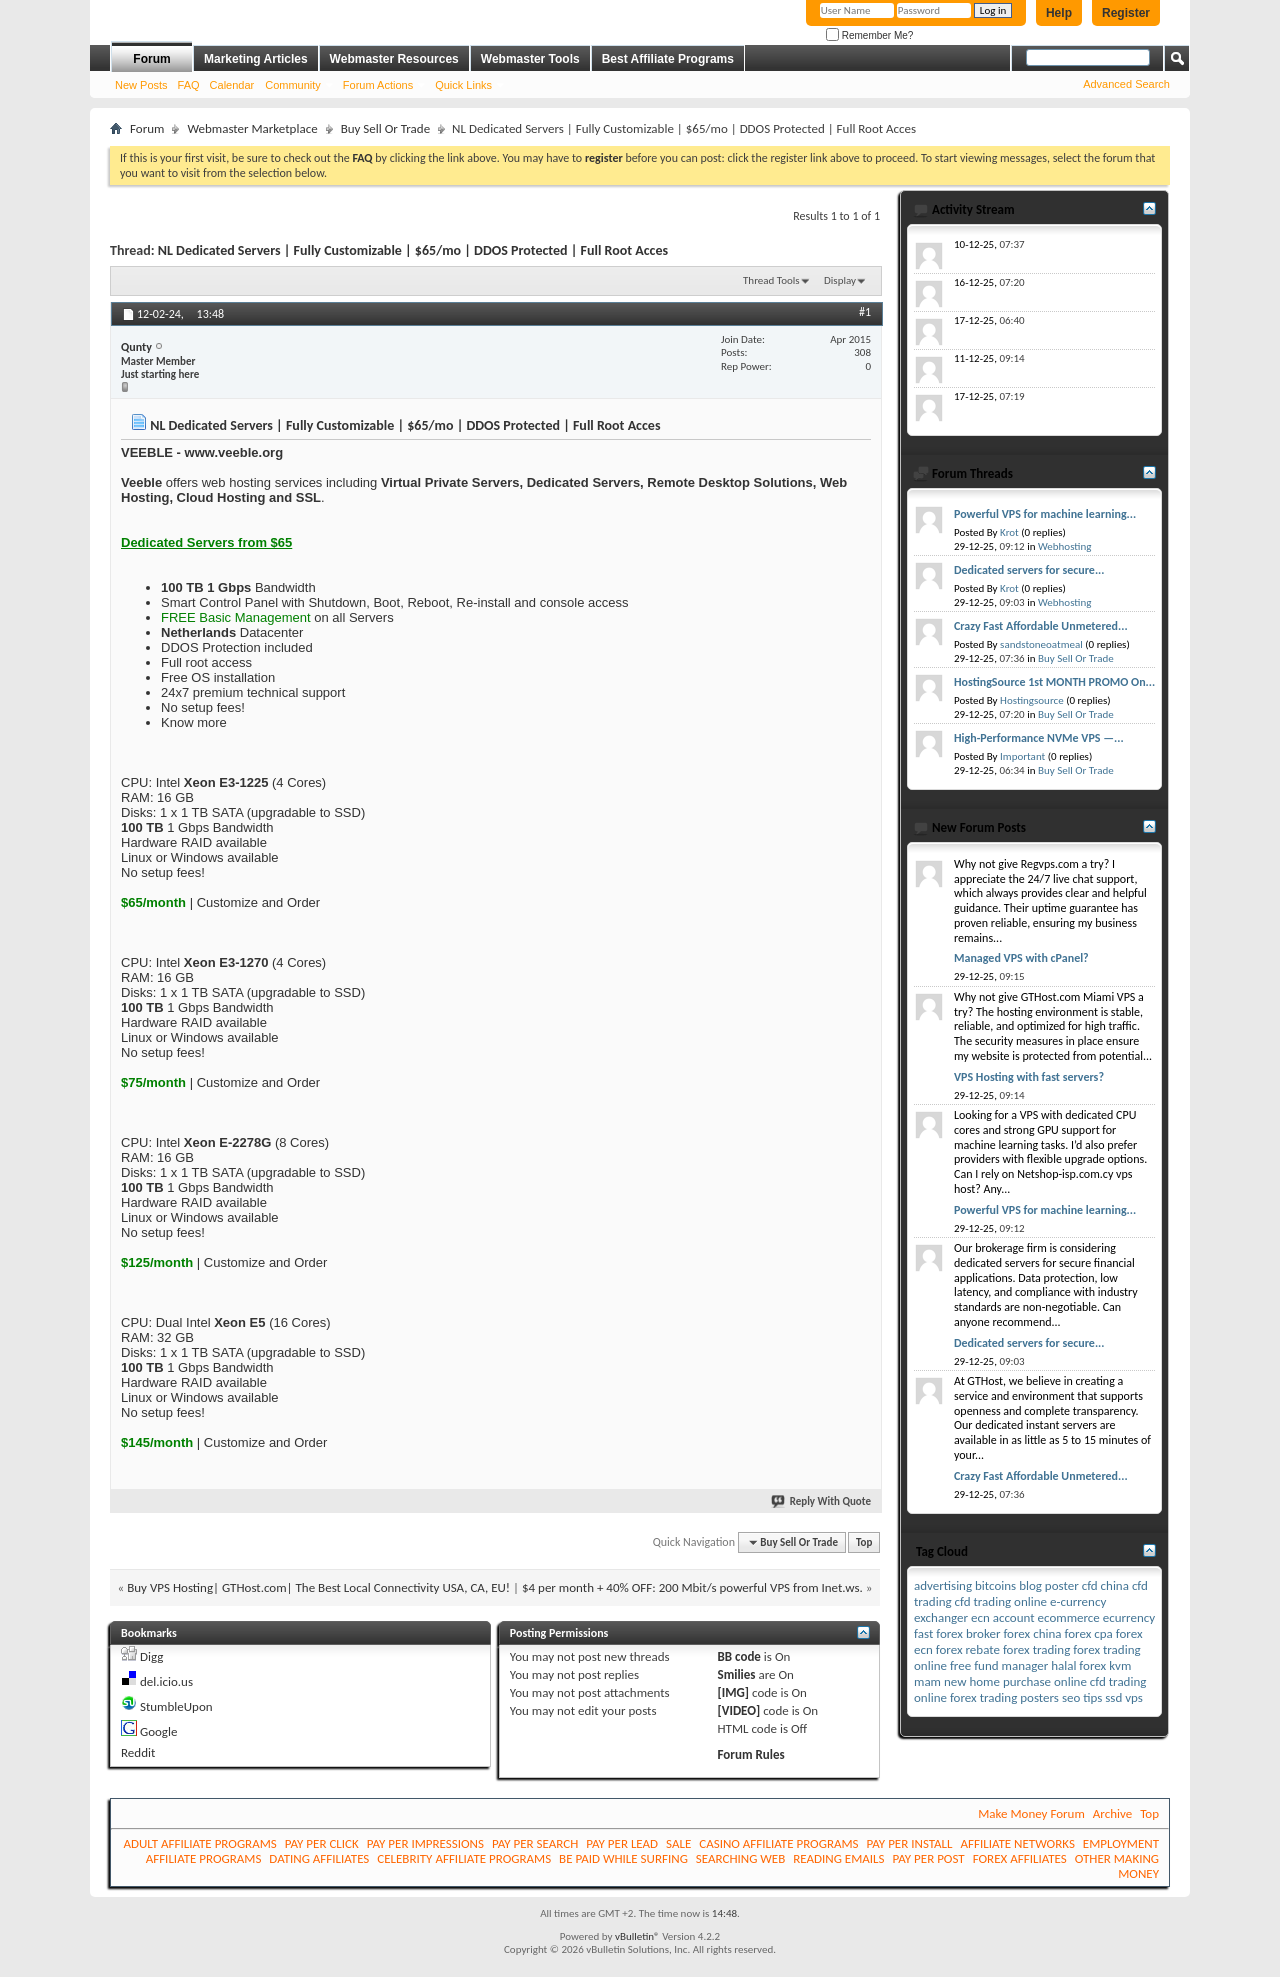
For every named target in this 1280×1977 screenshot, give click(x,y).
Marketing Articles (256, 59)
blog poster (1049, 1585)
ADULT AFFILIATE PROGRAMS (199, 1843)
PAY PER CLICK (322, 1843)
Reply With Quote (822, 1501)
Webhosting (1064, 546)
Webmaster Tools (530, 59)
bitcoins (995, 1585)
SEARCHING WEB (740, 1858)
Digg (151, 1656)
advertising (943, 1585)
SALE (678, 1843)
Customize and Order (259, 902)
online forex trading (965, 1697)
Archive (1112, 1813)
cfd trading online (1001, 1601)
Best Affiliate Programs (668, 59)
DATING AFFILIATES (319, 1858)
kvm (1120, 1665)
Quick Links (463, 85)
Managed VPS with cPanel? (1021, 958)
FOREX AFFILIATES (1020, 1858)
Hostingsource (1032, 700)
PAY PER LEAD (622, 1843)
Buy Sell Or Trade (385, 128)
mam (927, 1681)
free (960, 1665)
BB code (739, 1656)
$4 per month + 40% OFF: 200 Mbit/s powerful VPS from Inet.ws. (692, 1587)
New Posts (141, 85)
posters (1039, 1697)
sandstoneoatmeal (1041, 644)
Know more (194, 722)
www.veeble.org (234, 452)
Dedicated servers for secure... (1029, 570)
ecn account (1003, 1617)
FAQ (189, 85)
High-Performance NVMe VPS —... (1039, 738)
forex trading (1036, 1649)
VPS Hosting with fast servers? (1029, 1077)
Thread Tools (771, 280)
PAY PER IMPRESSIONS (425, 1843)
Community (293, 85)
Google (158, 1731)
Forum (151, 59)
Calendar (232, 85)
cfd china (1105, 1585)
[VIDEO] (739, 1710)
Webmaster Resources (394, 59)
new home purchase (997, 1681)
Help (1059, 13)
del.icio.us (166, 1681)
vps (1134, 1697)
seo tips (1082, 1697)
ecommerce (1069, 1617)
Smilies (737, 1674)
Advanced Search (1126, 84)
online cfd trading (1100, 1681)
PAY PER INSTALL (910, 1843)
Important (1022, 756)
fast (923, 1633)
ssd (1113, 1697)
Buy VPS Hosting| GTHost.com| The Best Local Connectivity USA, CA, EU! (318, 1587)
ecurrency (1129, 1617)
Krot (1009, 532)
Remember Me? (869, 35)
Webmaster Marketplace (252, 128)
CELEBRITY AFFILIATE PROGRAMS (464, 1858)
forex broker (968, 1633)
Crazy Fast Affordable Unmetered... (1041, 626)
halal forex (1078, 1665)
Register (1126, 13)
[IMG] (734, 1692)
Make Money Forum (1031, 1813)
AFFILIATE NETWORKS (1018, 1843)
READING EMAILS (838, 1858)
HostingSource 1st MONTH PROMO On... (1054, 682)
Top (864, 1542)
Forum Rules (751, 1754)
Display (840, 280)
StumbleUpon (176, 1706)
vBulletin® (637, 1936)
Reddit (138, 1752)
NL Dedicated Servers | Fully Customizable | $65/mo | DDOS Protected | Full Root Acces (413, 250)
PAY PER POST (928, 1858)
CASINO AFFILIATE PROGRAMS (778, 1843)
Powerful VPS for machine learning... (1045, 514)
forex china (1032, 1633)
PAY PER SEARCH (535, 1843)
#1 (865, 312)
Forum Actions (378, 85)
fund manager (1011, 1665)
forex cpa (1088, 1633)
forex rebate (968, 1649)
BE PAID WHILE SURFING (623, 1858)
